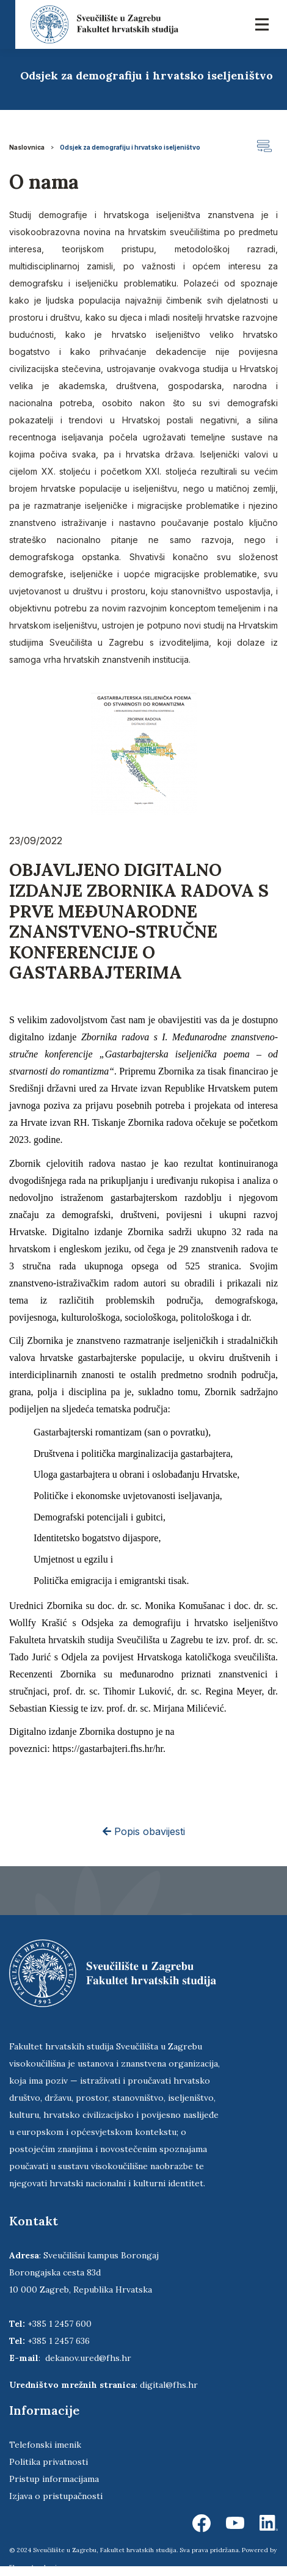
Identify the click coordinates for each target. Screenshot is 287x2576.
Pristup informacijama (54, 2478)
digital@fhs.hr (169, 2384)
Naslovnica (27, 147)
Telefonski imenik (45, 2444)
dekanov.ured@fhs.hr (88, 2357)
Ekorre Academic (34, 2567)
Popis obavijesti (144, 1831)
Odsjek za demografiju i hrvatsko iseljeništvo (130, 147)
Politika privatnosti (48, 2461)
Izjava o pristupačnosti (56, 2495)
